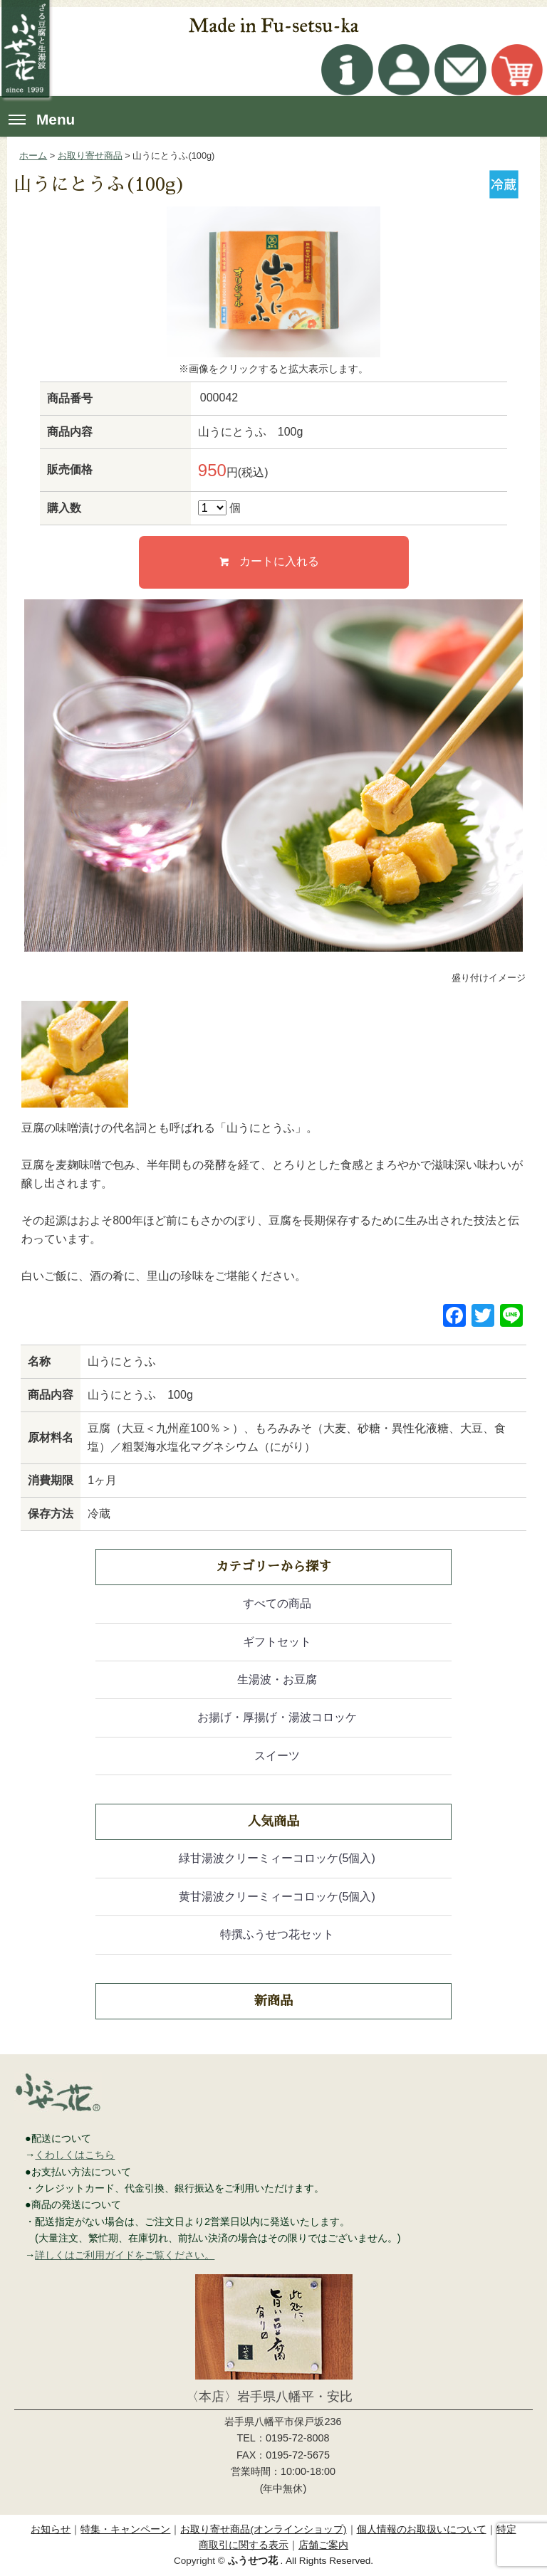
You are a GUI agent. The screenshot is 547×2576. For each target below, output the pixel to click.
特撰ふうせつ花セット (277, 1934)
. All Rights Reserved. (300, 2560)
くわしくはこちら (75, 2154)
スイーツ (277, 1756)
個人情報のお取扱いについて (421, 2529)
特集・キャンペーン (125, 2529)
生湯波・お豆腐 (277, 1679)
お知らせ (51, 2529)
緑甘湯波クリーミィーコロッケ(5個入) (277, 1858)
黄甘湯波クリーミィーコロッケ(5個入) (277, 1897)
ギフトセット (277, 1642)
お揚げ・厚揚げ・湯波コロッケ (277, 1717)
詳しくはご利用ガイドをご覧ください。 (124, 2255)
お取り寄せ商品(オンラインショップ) (263, 2529)
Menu (42, 119)
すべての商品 (277, 1603)
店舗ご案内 (323, 2545)
